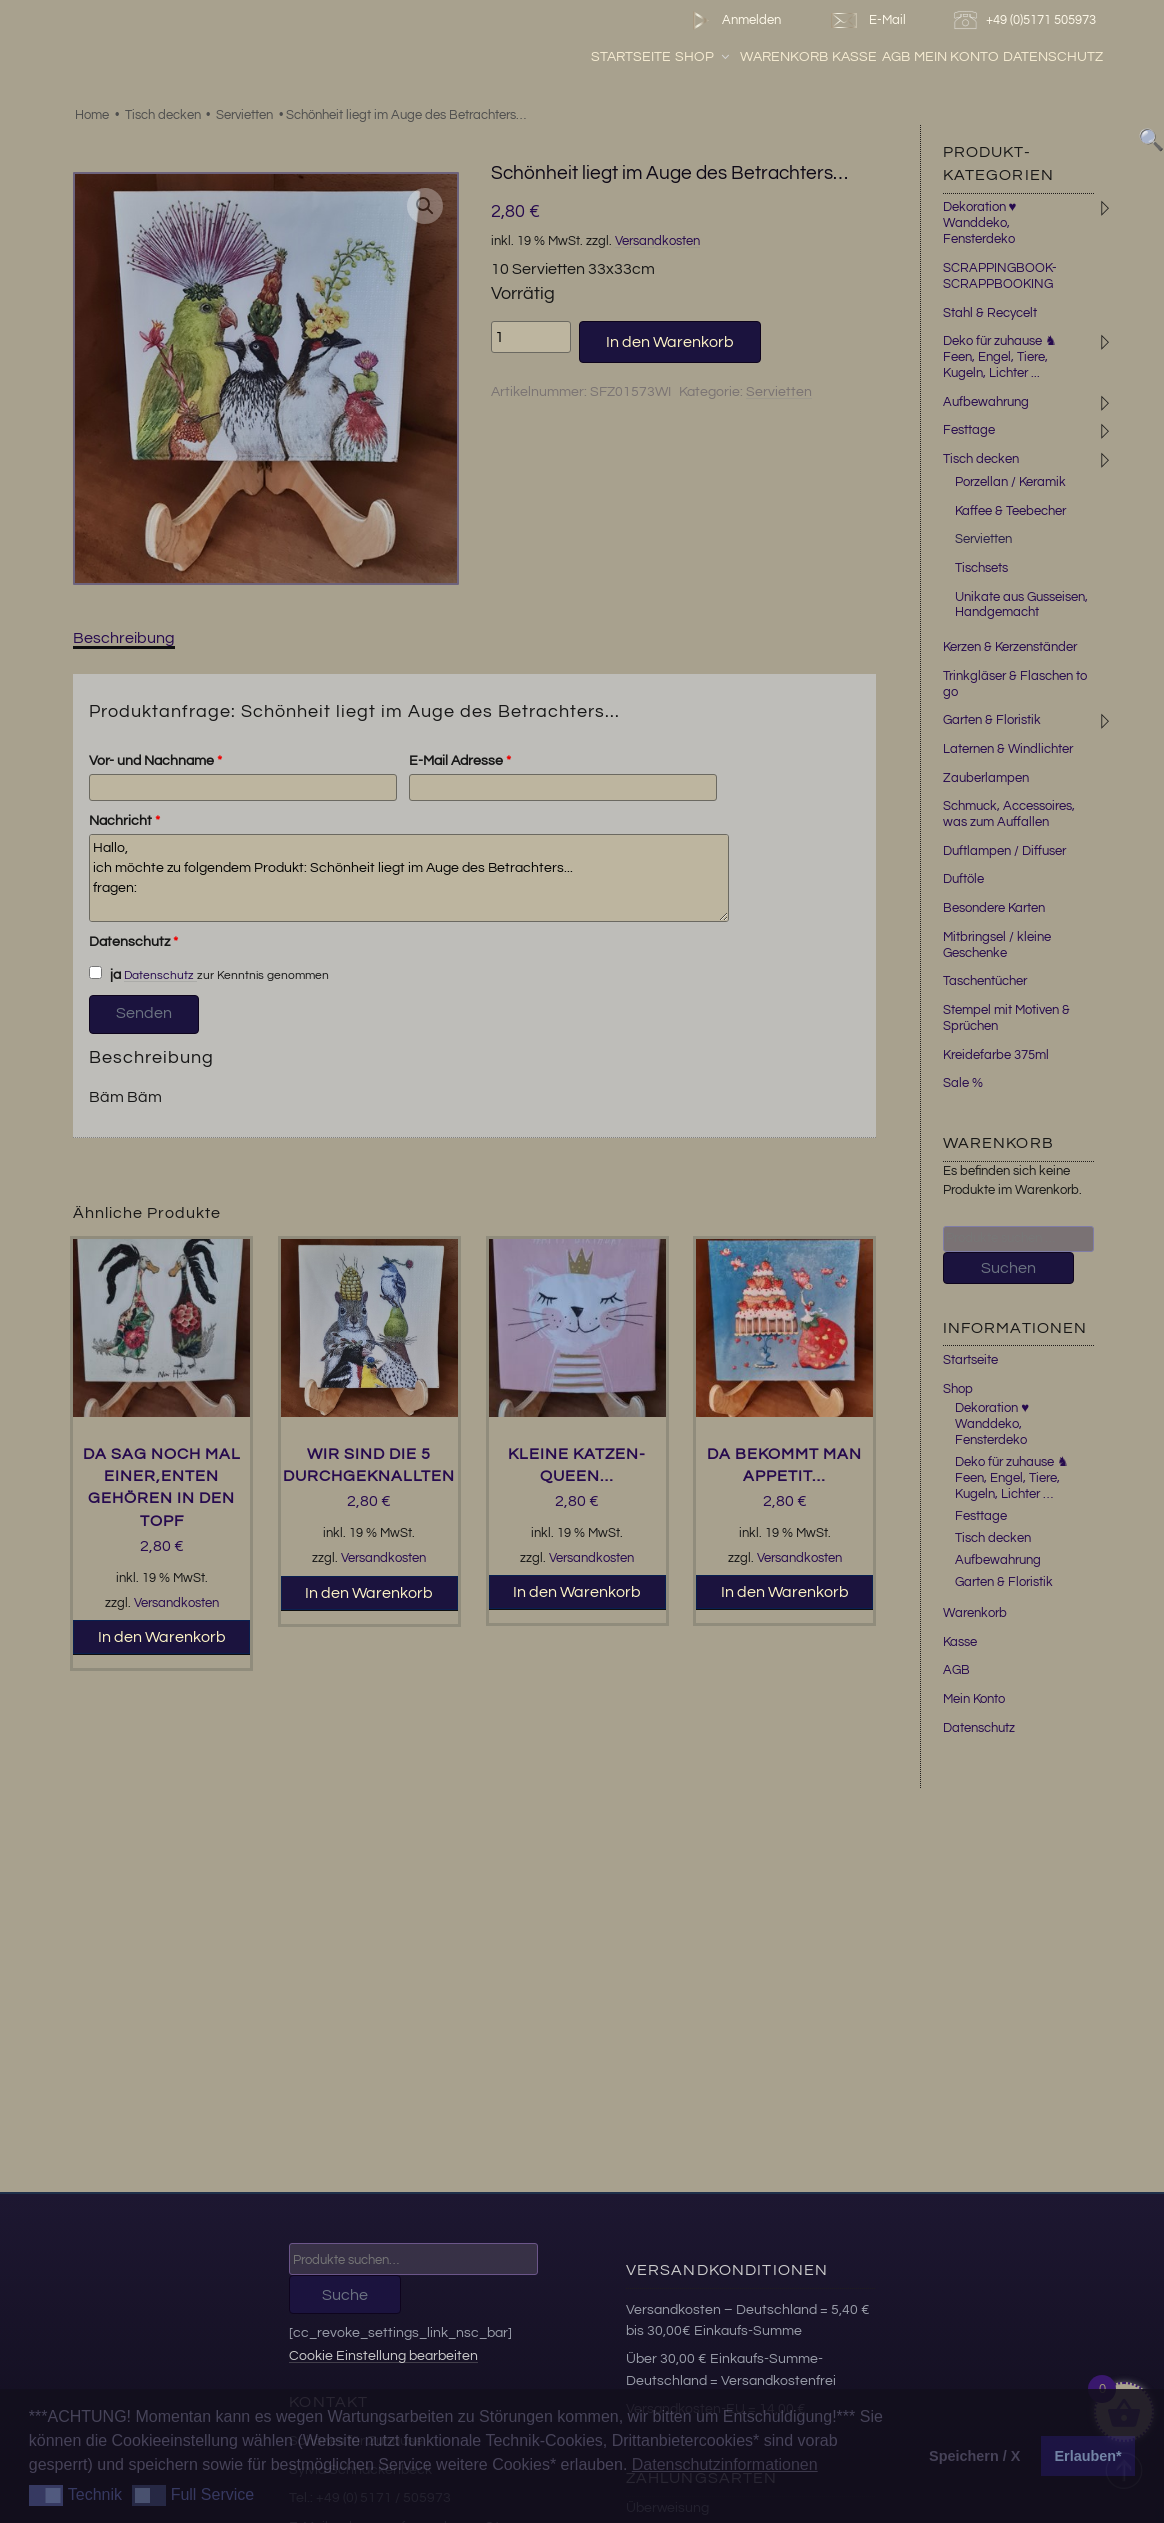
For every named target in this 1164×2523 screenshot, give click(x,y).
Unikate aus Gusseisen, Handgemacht (1021, 605)
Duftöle (963, 879)
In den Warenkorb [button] (162, 1637)
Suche (345, 2295)
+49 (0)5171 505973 (1027, 20)
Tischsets (981, 568)
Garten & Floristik (992, 720)
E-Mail (867, 20)
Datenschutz (1053, 57)
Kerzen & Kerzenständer (1010, 647)
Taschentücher (985, 981)
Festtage (969, 430)
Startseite (631, 57)
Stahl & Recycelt (990, 313)
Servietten (244, 115)
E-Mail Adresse (460, 761)
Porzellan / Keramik (1010, 482)
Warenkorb (784, 57)
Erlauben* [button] (1088, 2456)
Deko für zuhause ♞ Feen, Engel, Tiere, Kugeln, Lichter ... (1000, 357)
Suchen (1008, 1268)
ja (105, 974)
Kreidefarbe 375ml (996, 1055)
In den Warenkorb (670, 342)
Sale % (963, 1083)
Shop (703, 57)
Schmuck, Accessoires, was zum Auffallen (1009, 814)
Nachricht (124, 821)
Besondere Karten (994, 908)
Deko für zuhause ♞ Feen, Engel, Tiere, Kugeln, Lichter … (1012, 1478)
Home (92, 115)
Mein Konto (956, 57)
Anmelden (732, 20)
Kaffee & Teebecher (1010, 511)
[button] (425, 206)
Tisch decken (163, 115)
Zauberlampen (986, 778)
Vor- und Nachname (155, 761)
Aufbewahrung (986, 402)
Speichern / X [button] (974, 2456)
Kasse (854, 57)
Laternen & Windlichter (1008, 749)
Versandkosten (657, 241)
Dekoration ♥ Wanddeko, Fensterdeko (980, 223)
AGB (896, 57)
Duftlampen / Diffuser (1004, 851)
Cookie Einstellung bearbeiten (383, 2355)
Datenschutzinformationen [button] (725, 2464)
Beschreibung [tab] (124, 638)
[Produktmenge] (531, 337)
